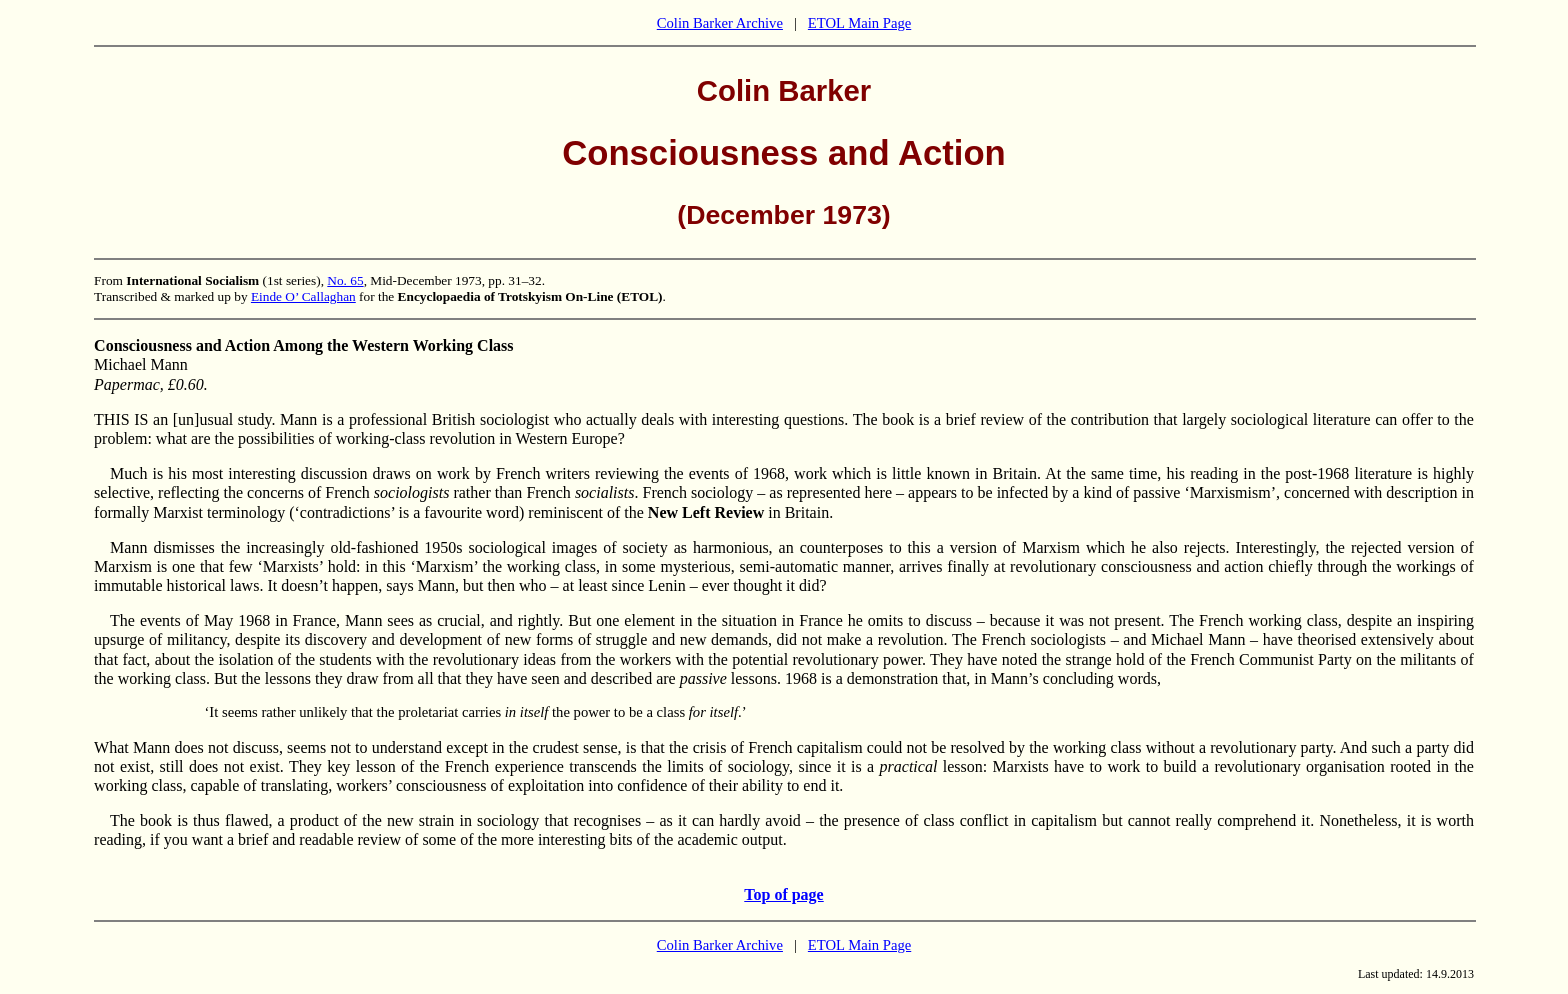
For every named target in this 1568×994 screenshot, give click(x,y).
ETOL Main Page (859, 23)
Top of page (783, 894)
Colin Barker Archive (720, 23)
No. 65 (345, 280)
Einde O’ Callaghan (303, 296)
